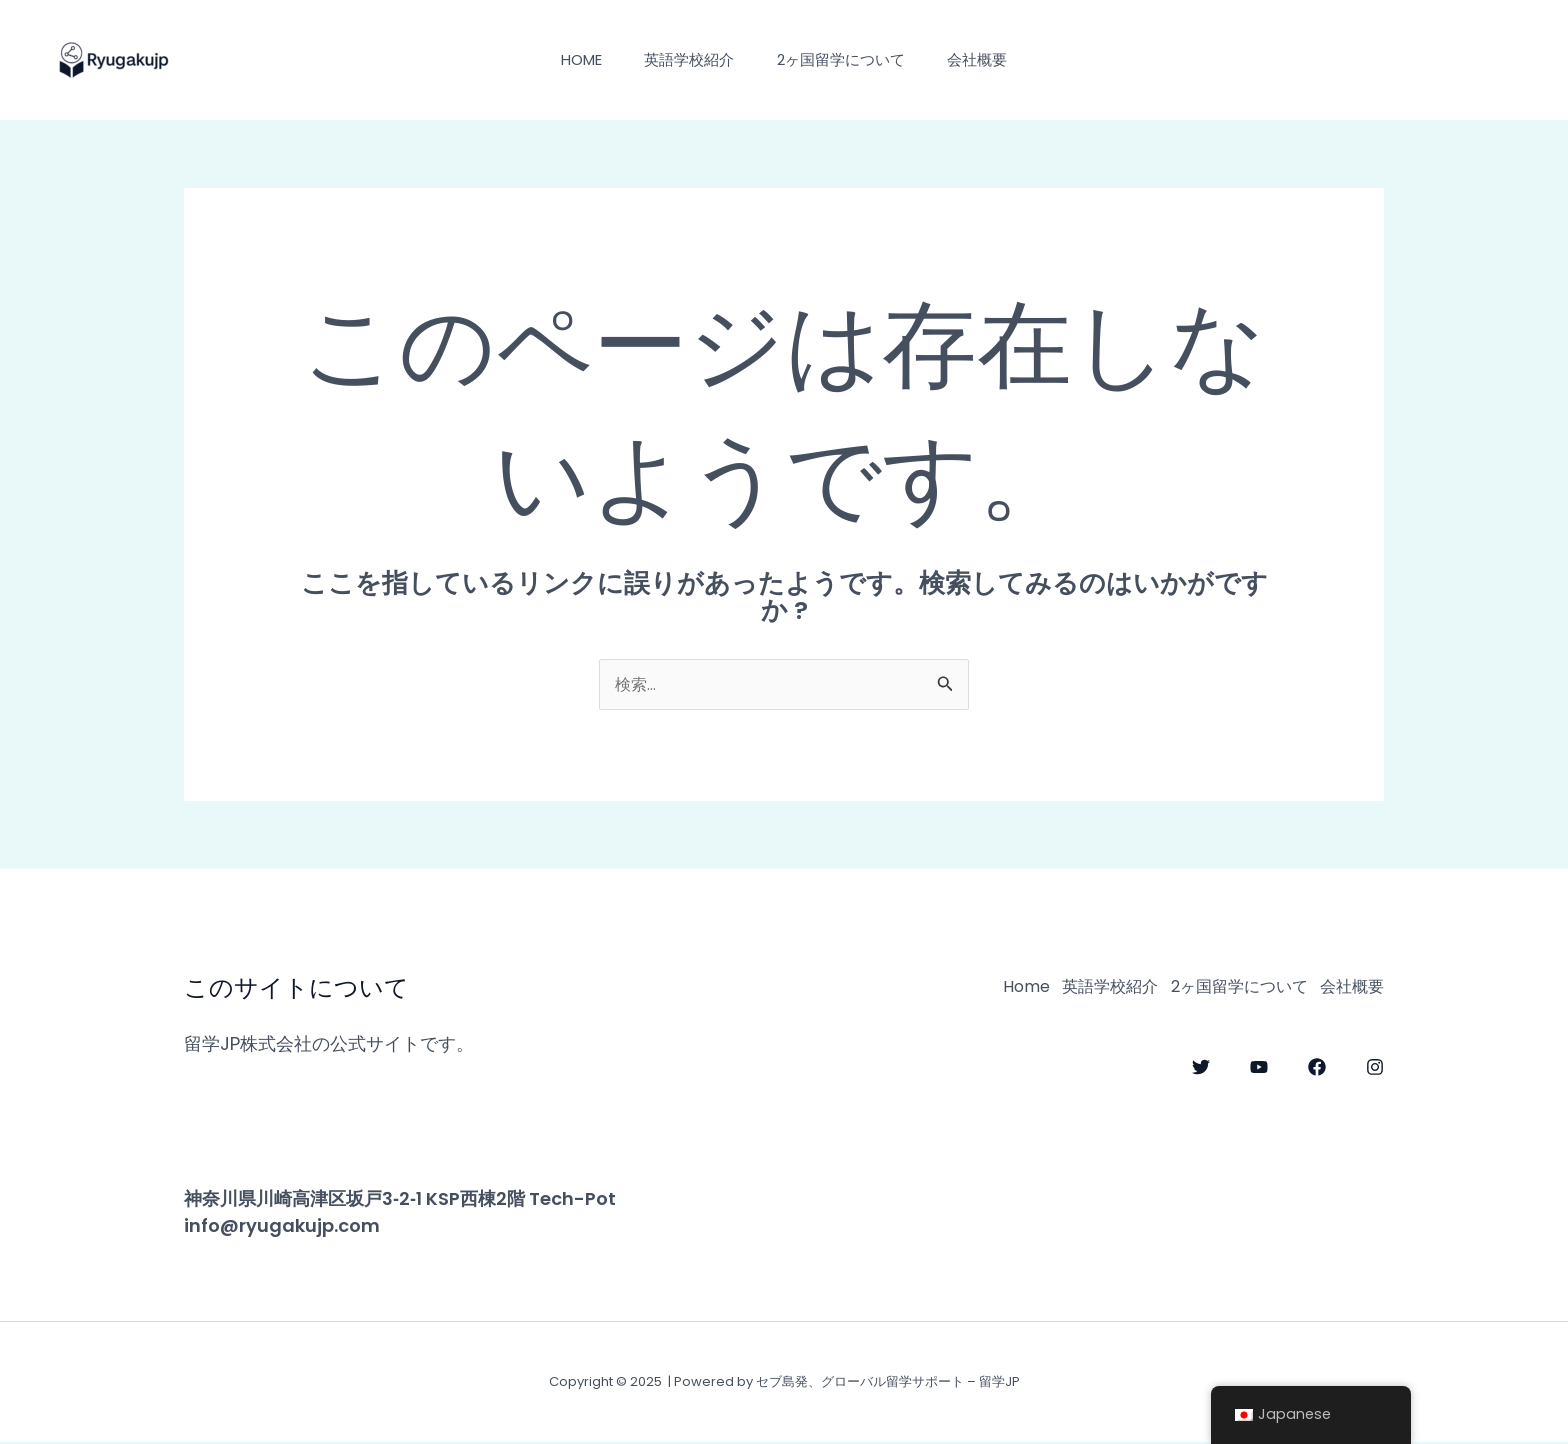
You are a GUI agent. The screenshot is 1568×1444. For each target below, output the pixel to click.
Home (570, 59)
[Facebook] (1317, 1063)
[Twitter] (1201, 1063)
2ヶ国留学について (845, 59)
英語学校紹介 (686, 59)
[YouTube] (1259, 1063)
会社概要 (989, 59)
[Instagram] (1375, 1063)
